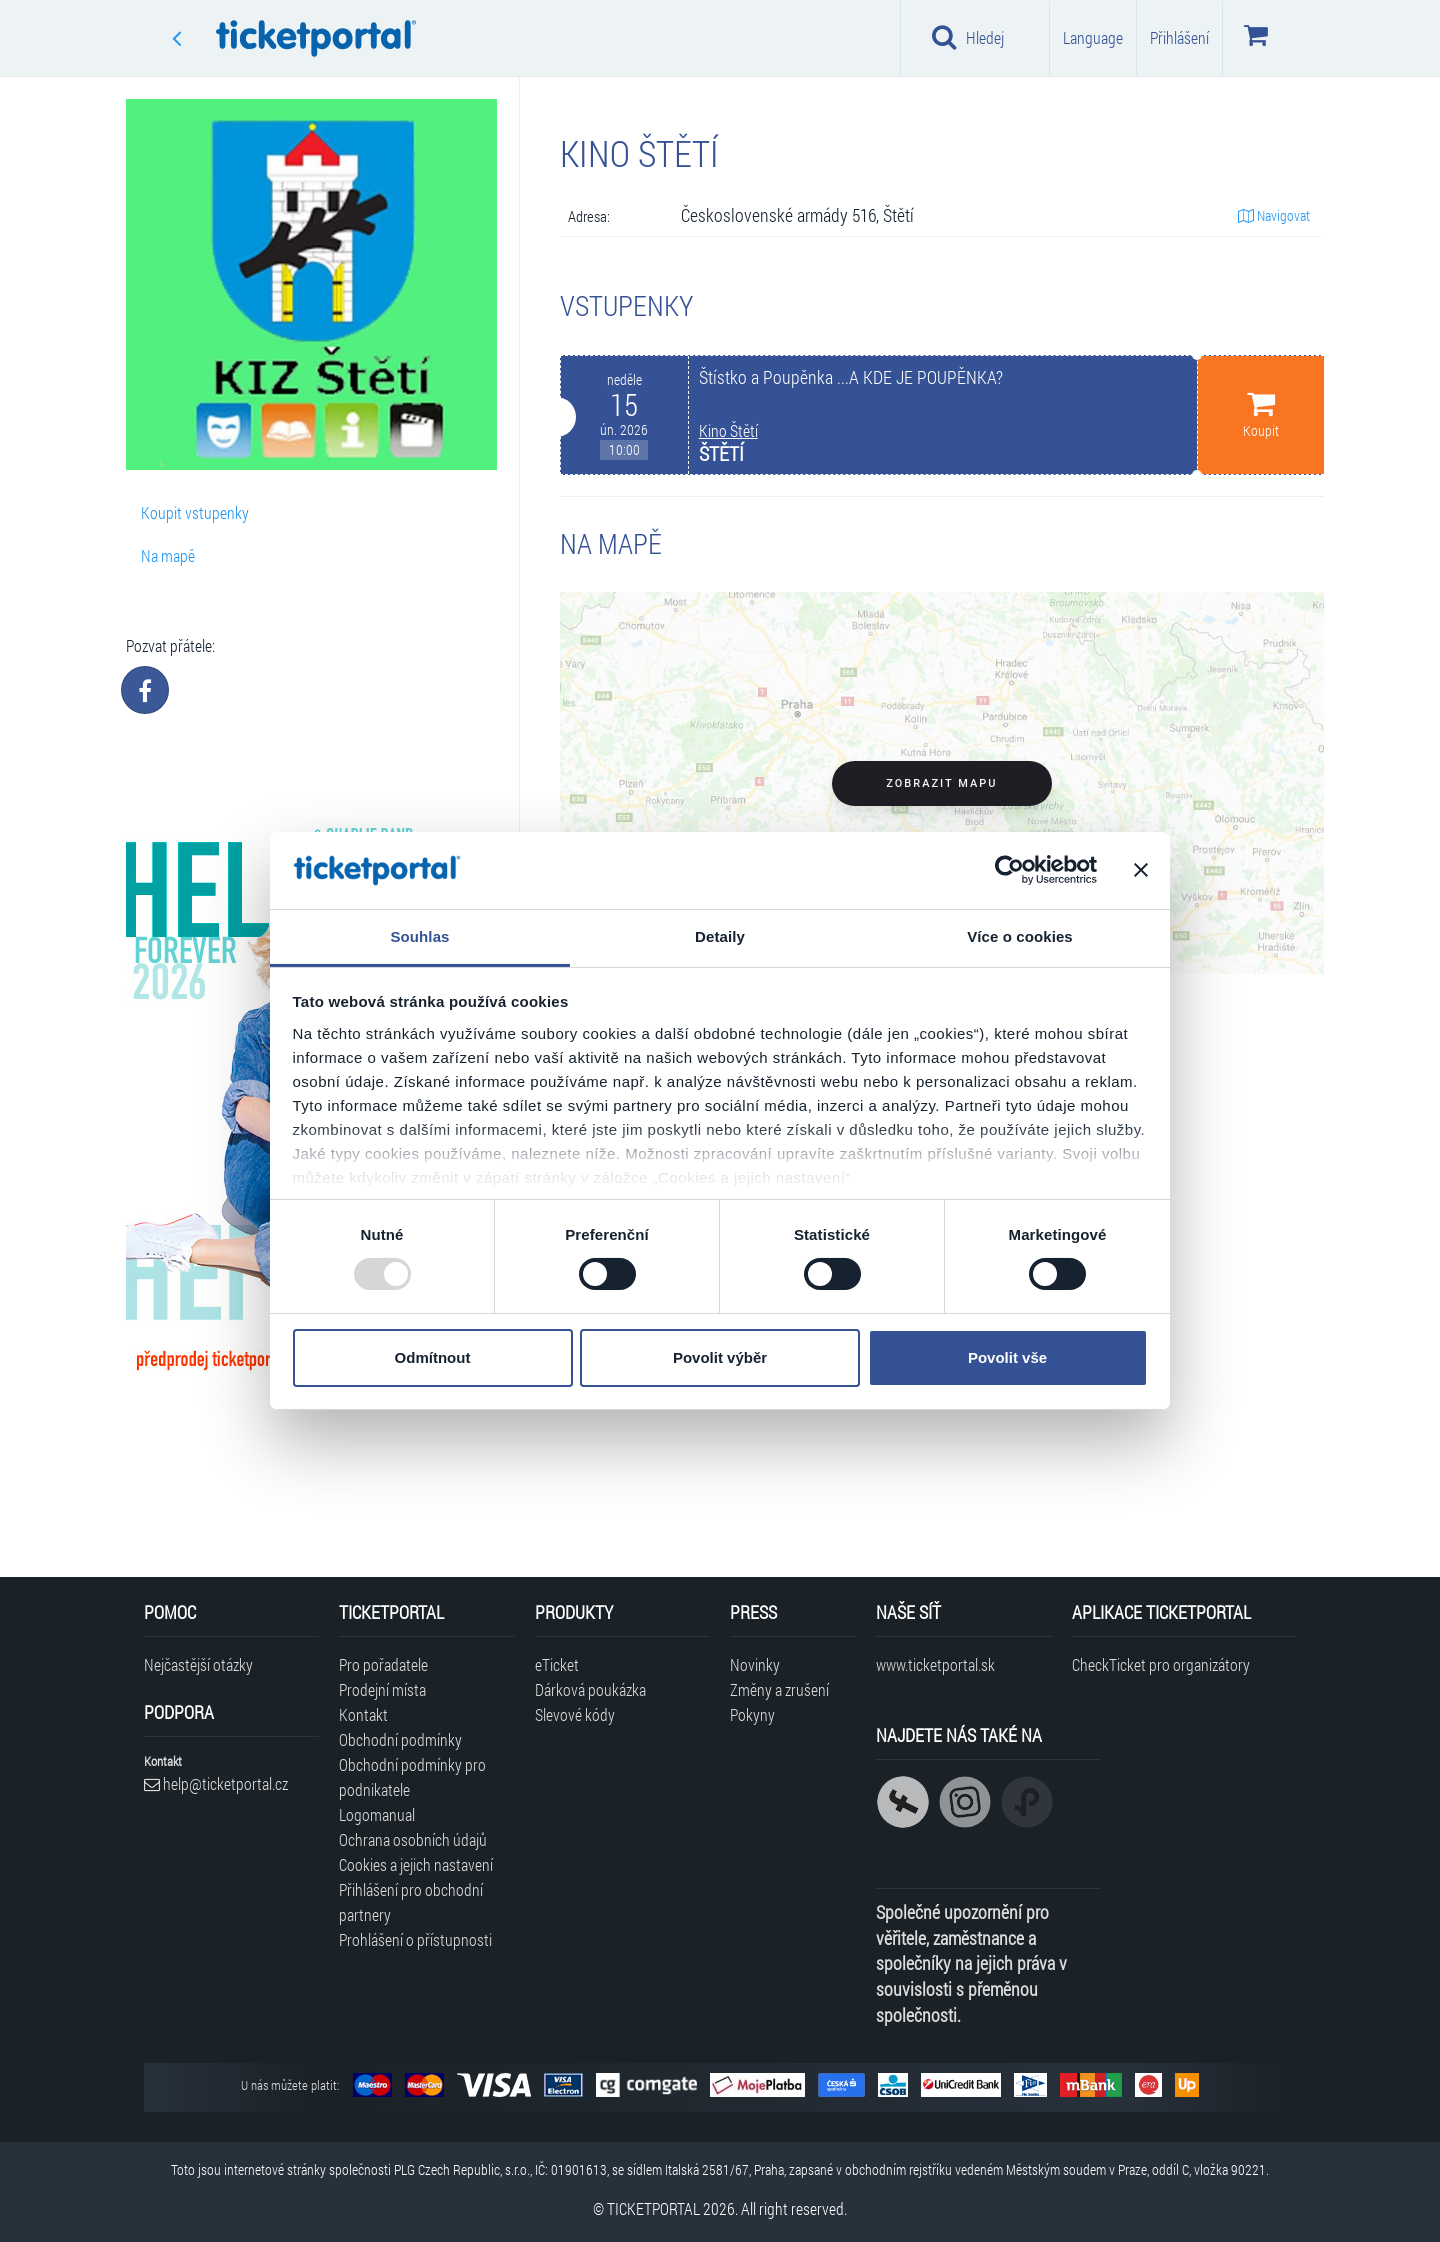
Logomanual (377, 1814)
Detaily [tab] (720, 936)
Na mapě (168, 555)
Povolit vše (1007, 1357)
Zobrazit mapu (941, 783)
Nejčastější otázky (198, 1664)
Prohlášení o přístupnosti (415, 1939)
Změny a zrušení (779, 1689)
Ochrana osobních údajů (413, 1839)
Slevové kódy (575, 1714)
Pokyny (752, 1714)
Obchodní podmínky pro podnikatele (412, 1777)
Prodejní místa (382, 1689)
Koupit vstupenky (195, 512)
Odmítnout (433, 1357)
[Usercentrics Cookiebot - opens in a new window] (1009, 870)
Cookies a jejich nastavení (416, 1864)
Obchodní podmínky (400, 1739)
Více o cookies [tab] (1020, 936)
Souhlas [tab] (419, 936)
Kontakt (363, 1714)
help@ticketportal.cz (216, 1783)
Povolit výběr (720, 1357)
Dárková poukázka (590, 1689)
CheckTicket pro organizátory (1161, 1664)
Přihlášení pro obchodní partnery (411, 1902)
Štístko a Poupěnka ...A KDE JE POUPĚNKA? (851, 377)
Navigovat (1274, 215)
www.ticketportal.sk (935, 1664)
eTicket (557, 1664)
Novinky (755, 1664)
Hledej (968, 37)
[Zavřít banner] (1141, 870)
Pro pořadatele (383, 1664)
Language (1093, 37)
